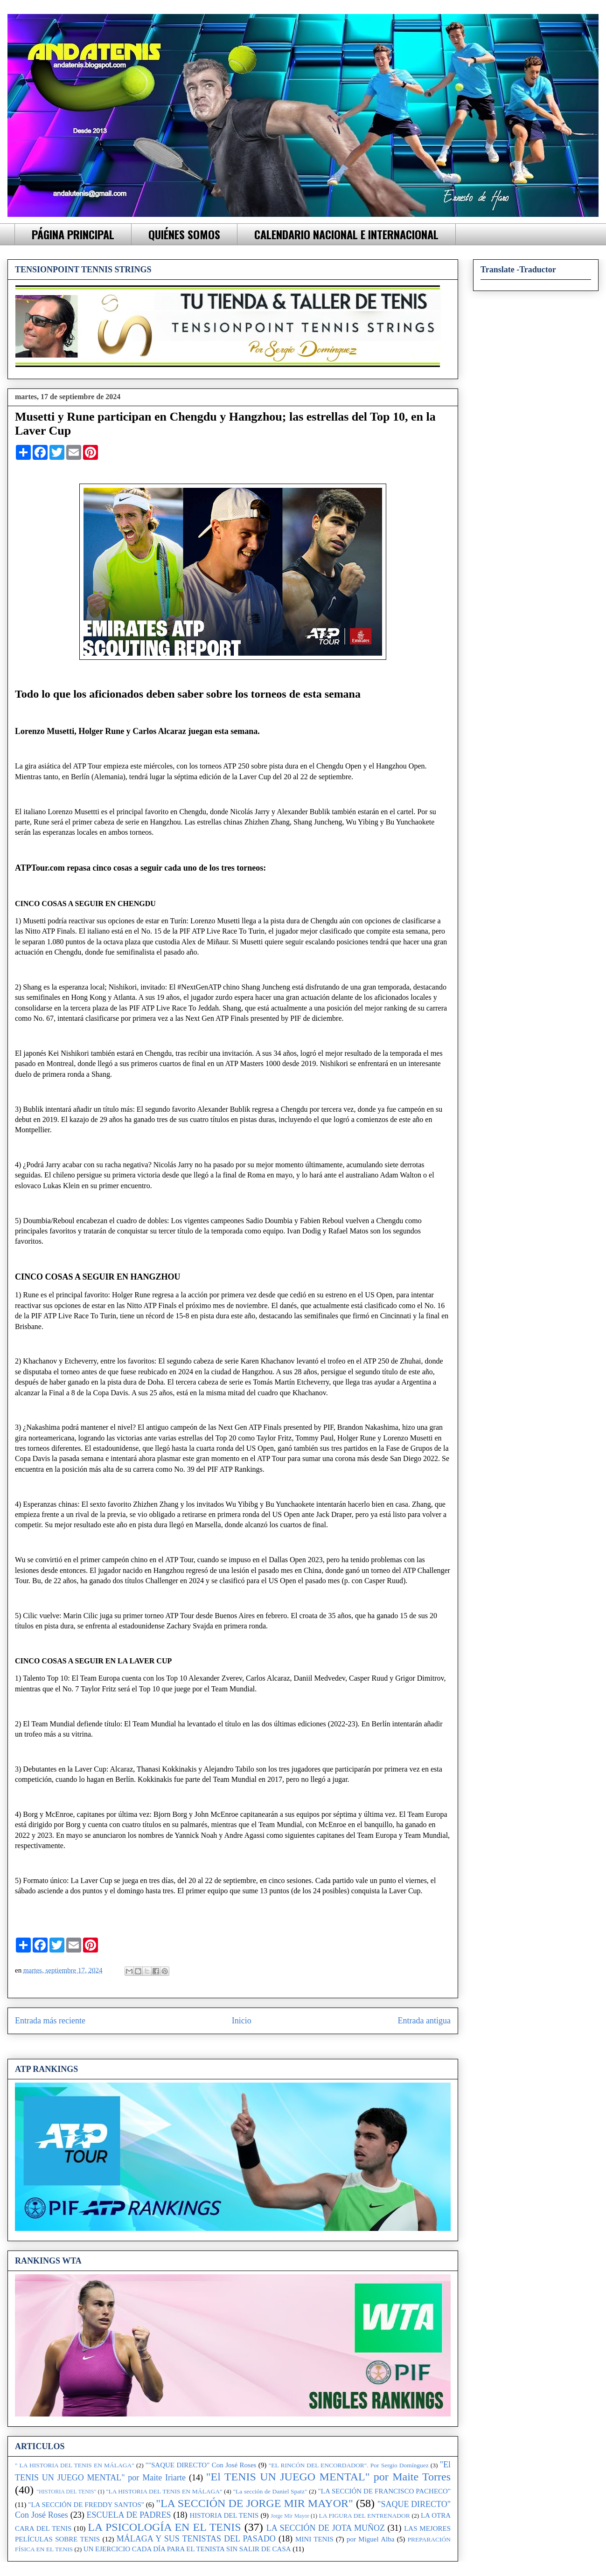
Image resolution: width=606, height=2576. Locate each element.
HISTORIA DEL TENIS (223, 2515)
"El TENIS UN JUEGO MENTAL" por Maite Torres (328, 2477)
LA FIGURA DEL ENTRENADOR (364, 2515)
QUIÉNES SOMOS (184, 234)
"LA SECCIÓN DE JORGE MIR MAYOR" (254, 2503)
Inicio (241, 2020)
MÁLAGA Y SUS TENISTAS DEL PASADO (196, 2538)
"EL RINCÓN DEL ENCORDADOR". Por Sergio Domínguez (349, 2465)
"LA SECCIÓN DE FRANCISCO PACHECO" (384, 2491)
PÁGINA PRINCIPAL (73, 234)
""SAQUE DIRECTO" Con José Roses (201, 2465)
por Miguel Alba (370, 2539)
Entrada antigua (424, 2020)
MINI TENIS (314, 2539)
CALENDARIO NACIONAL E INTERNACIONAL (346, 234)
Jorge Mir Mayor (290, 2516)
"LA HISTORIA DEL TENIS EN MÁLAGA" (164, 2491)
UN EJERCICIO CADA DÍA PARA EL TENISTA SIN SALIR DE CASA (187, 2549)
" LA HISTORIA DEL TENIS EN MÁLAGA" (74, 2465)
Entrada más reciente (50, 2020)
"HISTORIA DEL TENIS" (66, 2491)
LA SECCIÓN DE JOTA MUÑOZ (325, 2528)
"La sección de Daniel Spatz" (270, 2491)
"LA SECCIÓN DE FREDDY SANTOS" (86, 2504)
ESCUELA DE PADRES (129, 2515)
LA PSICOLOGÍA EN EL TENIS (164, 2527)
